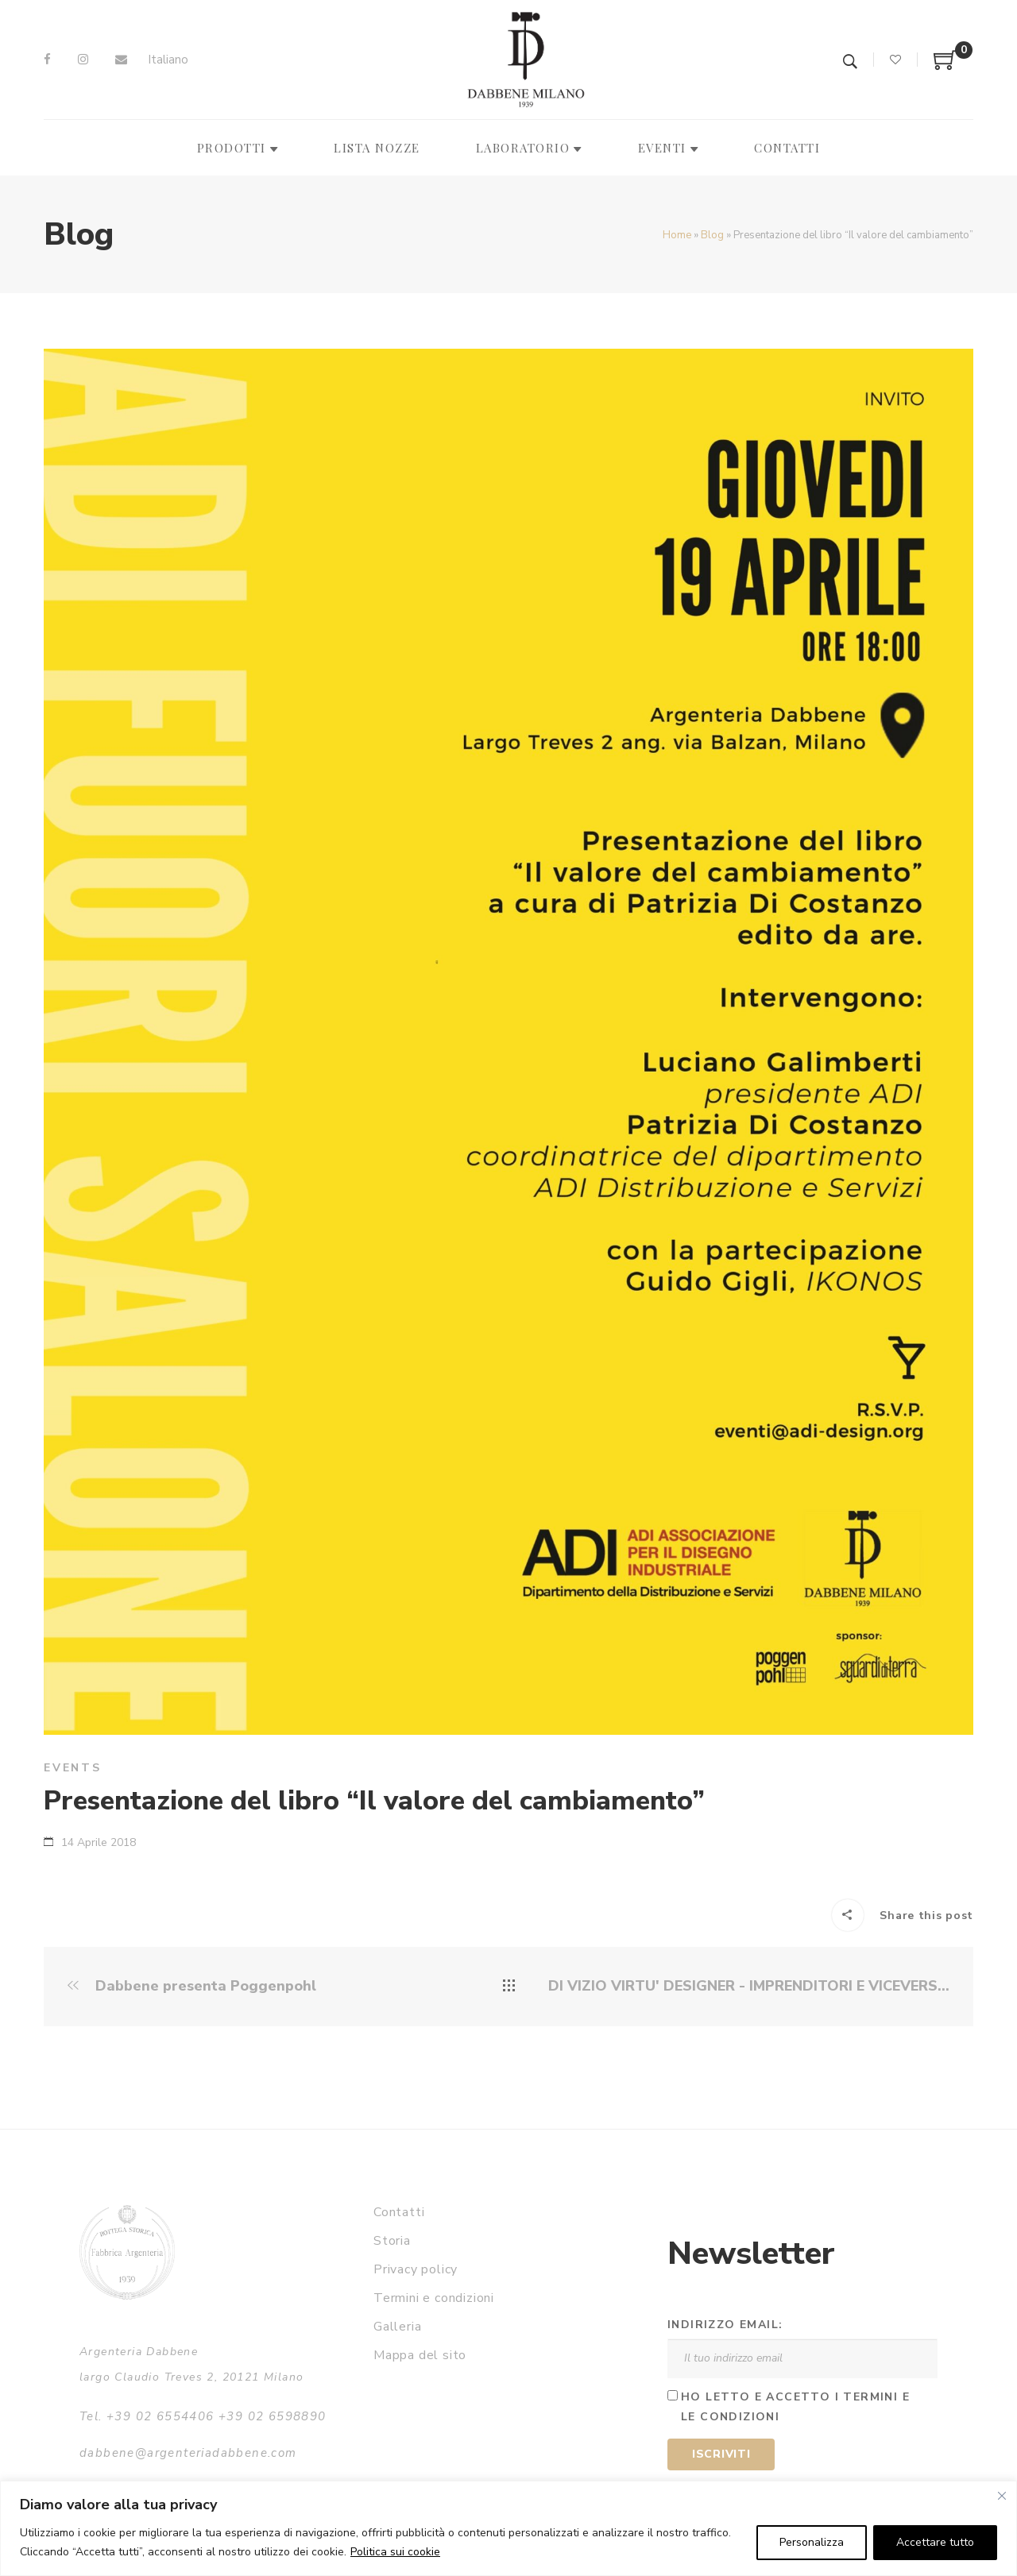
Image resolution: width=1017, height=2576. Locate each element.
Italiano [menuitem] (168, 60)
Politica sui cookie (395, 2551)
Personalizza (811, 2542)
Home (677, 235)
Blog (712, 235)
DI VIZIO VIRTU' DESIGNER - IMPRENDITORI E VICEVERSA (748, 1986)
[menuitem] (168, 60)
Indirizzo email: (725, 2324)
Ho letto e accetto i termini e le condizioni (795, 2406)
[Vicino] (1002, 2496)
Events (73, 1767)
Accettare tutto (935, 2542)
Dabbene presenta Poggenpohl (192, 1986)
